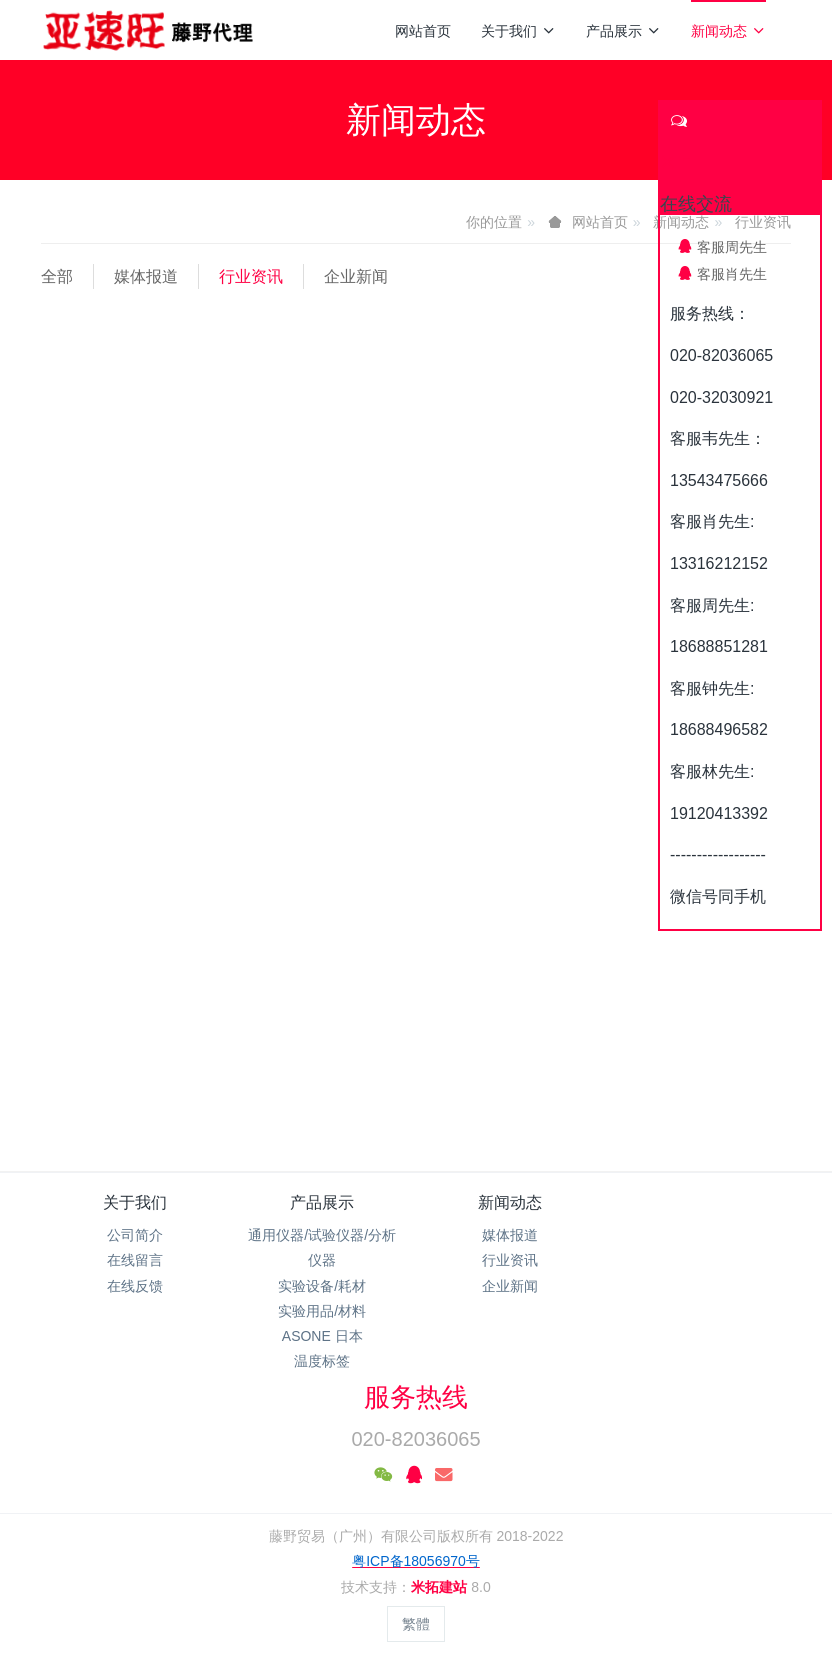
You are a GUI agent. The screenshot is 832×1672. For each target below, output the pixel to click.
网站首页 (423, 31)
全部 (57, 276)
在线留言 (135, 1260)
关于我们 (518, 31)
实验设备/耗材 (322, 1286)
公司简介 (135, 1235)
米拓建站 (441, 1587)
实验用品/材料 (322, 1311)
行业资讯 (251, 276)
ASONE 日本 (322, 1336)
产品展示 (623, 31)
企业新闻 (356, 276)
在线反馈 (135, 1286)
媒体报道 (146, 276)
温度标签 (322, 1361)
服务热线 (416, 1397)
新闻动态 (728, 31)
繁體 (416, 1624)
